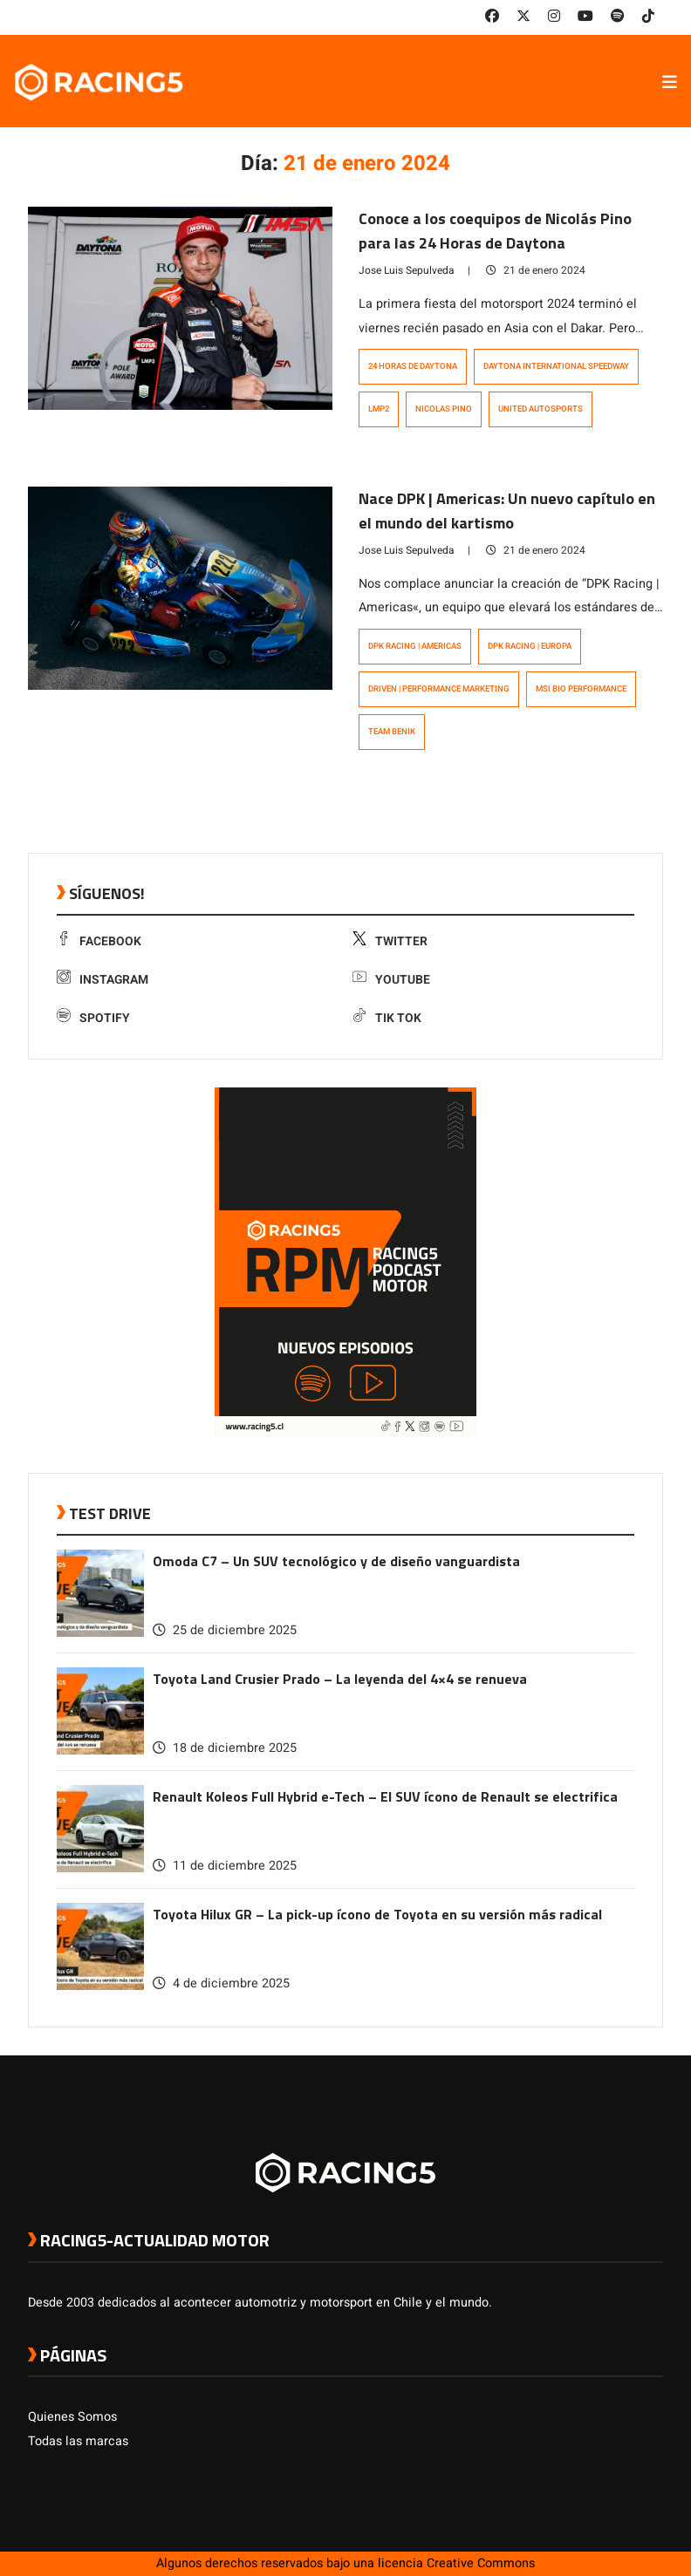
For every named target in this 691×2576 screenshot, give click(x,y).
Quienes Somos (72, 2417)
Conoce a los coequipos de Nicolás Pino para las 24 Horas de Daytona (495, 231)
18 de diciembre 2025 (225, 1748)
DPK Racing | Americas (415, 646)
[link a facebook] (492, 16)
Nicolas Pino (443, 409)
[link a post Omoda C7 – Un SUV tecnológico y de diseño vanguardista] (100, 1633)
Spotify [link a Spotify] (93, 1018)
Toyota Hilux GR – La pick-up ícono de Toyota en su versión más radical (377, 1914)
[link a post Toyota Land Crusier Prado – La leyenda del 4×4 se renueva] (100, 1750)
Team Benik (391, 732)
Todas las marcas (78, 2441)
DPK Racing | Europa (529, 646)
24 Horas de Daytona (412, 366)
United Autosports (540, 409)
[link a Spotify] (617, 16)
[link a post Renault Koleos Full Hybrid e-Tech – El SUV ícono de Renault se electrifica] (100, 1868)
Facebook (99, 941)
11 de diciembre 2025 (225, 1866)
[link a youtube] (585, 16)
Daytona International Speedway (556, 366)
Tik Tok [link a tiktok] (386, 1018)
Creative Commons (481, 2563)
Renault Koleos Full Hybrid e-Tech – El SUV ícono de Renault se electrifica (385, 1796)
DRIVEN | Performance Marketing (439, 689)
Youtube (391, 980)
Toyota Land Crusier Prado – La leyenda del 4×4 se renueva (340, 1678)
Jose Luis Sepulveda (407, 270)
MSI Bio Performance (581, 689)
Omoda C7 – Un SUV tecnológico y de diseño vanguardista (336, 1560)
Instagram (102, 980)
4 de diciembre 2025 (221, 1983)
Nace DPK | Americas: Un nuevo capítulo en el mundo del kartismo (507, 511)
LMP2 (378, 409)
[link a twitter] (523, 16)
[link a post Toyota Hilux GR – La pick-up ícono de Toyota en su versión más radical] (100, 1986)
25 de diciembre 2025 (225, 1630)
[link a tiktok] (648, 16)
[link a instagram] (554, 16)
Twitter (390, 941)
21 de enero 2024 (535, 270)
